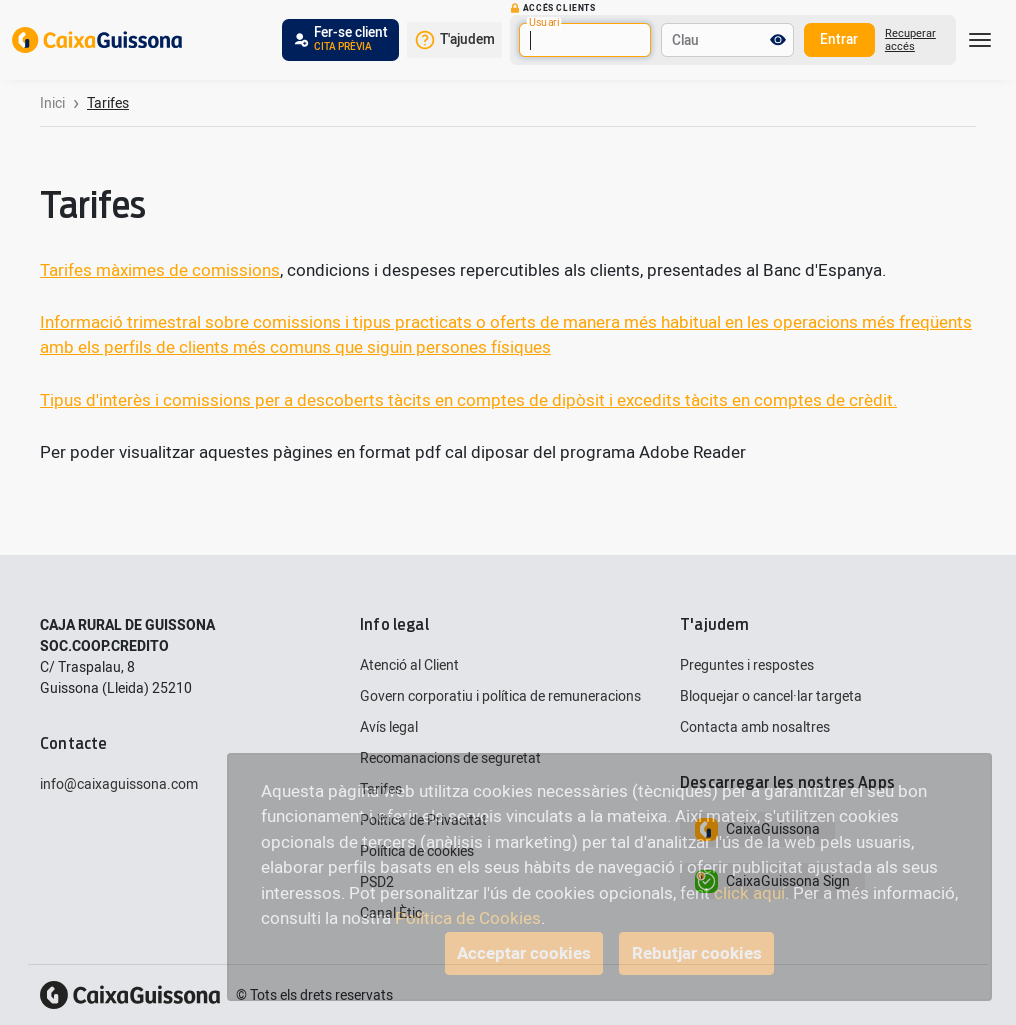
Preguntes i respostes (747, 665)
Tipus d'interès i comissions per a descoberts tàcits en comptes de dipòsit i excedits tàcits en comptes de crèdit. (468, 400)
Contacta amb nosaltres (755, 727)
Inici (52, 103)
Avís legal (389, 727)
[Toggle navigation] (980, 40)
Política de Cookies (468, 918)
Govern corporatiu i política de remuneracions (500, 696)
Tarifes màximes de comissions (160, 270)
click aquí (749, 893)
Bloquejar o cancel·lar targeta (771, 696)
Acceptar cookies (524, 953)
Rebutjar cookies (697, 953)
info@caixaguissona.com (119, 784)
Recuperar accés (910, 40)
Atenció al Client (409, 665)
